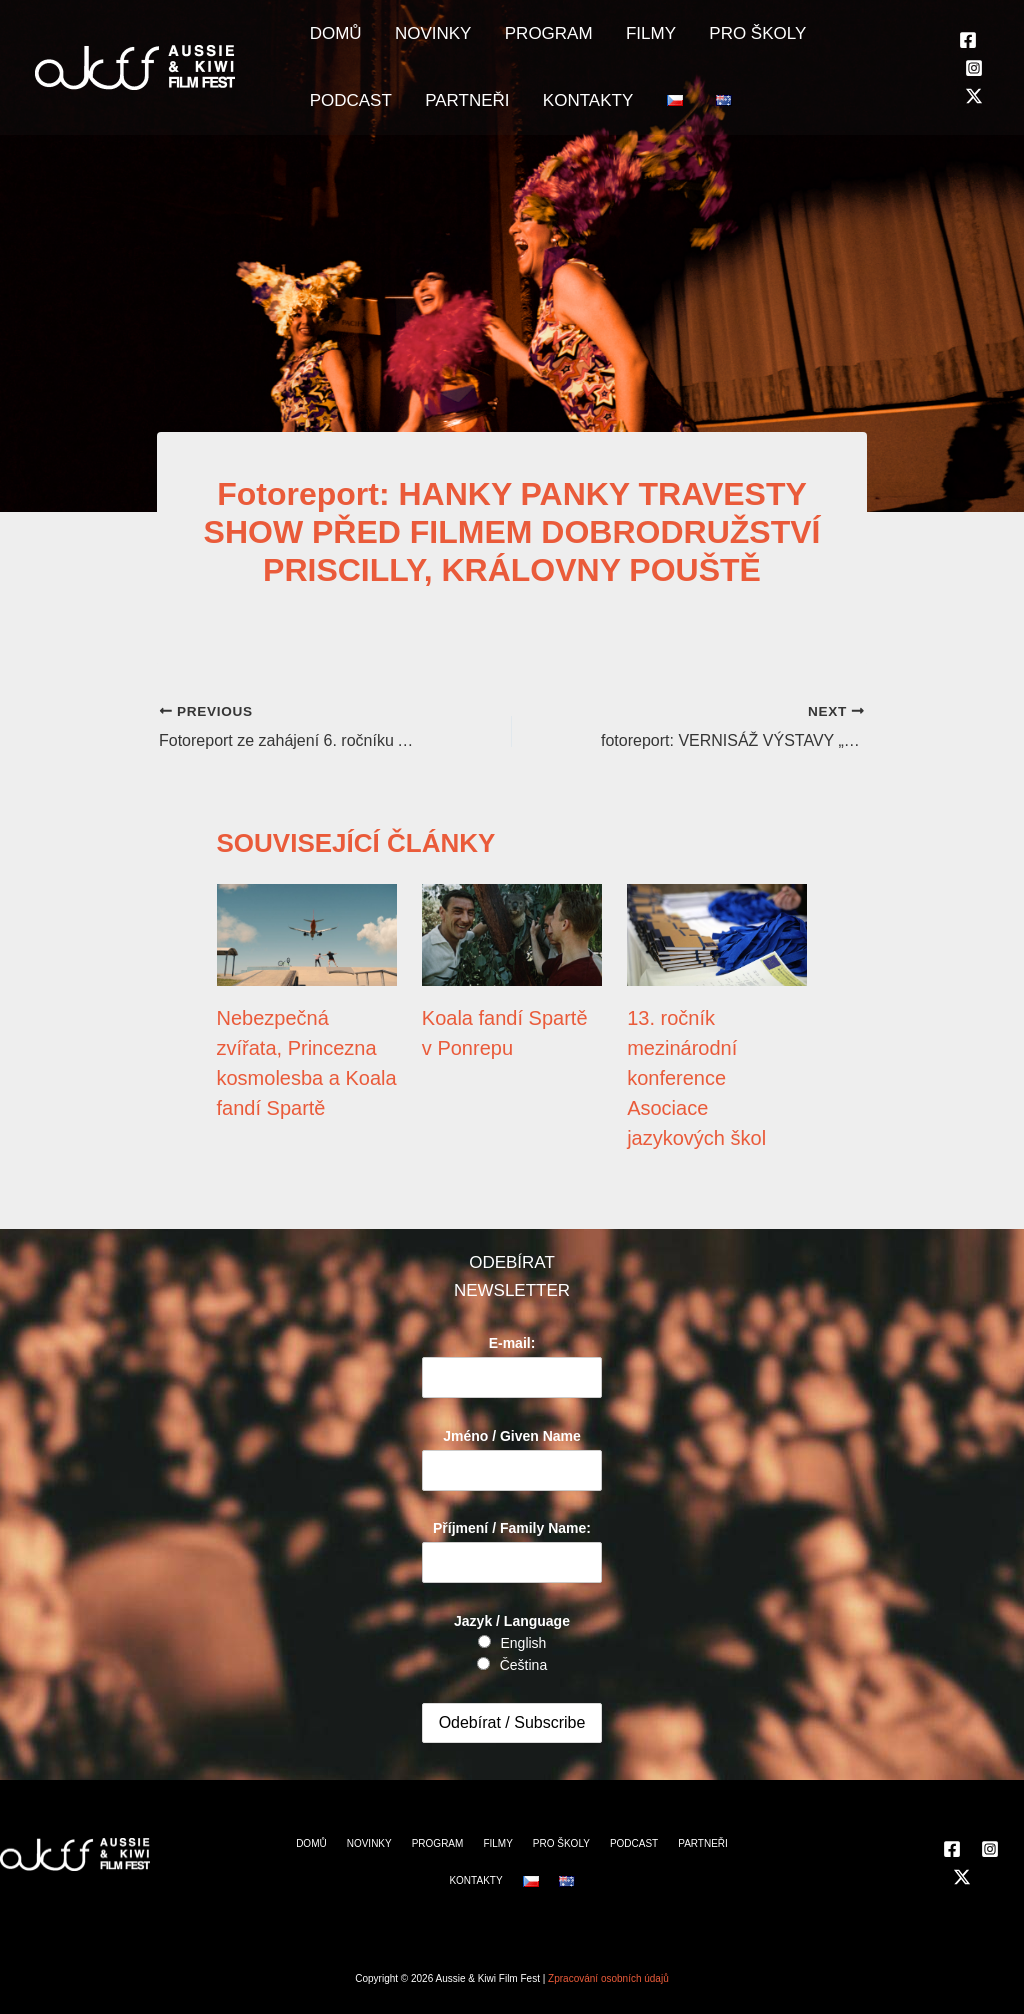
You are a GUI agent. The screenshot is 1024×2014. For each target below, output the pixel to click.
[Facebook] (968, 53)
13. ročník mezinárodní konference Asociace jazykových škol (696, 1078)
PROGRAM (515, 40)
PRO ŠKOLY (697, 40)
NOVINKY (413, 40)
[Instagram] (974, 81)
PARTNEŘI (345, 120)
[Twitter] (974, 110)
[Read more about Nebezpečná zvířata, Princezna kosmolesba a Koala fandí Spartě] (307, 934)
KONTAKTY (452, 120)
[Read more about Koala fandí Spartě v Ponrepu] (512, 934)
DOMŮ (329, 40)
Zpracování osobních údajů (608, 1978)
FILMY (604, 40)
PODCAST (807, 40)
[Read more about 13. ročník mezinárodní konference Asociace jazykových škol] (717, 934)
